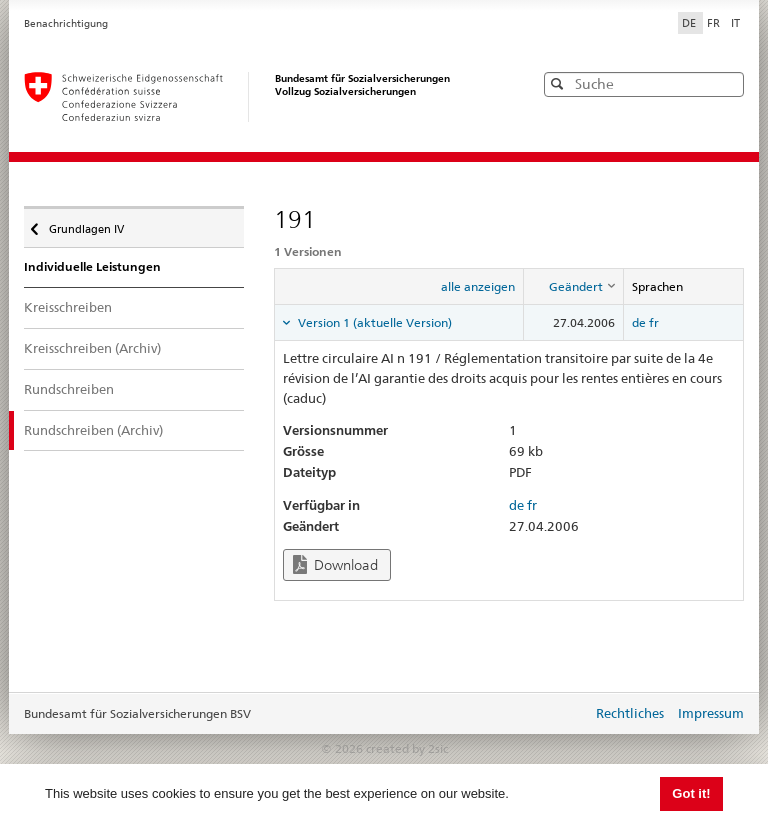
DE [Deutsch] (690, 23)
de (639, 322)
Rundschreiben (69, 389)
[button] (727, 83)
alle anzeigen (478, 286)
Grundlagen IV (85, 224)
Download (335, 564)
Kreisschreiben (68, 307)
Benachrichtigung (66, 23)
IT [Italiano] (735, 23)
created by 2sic (407, 748)
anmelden (562, 715)
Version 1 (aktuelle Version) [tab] (373, 322)
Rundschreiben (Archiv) (93, 430)
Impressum (711, 713)
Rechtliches (630, 713)
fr (654, 322)
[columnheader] (574, 287)
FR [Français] (715, 23)
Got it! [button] (691, 793)
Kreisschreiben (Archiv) (92, 348)
